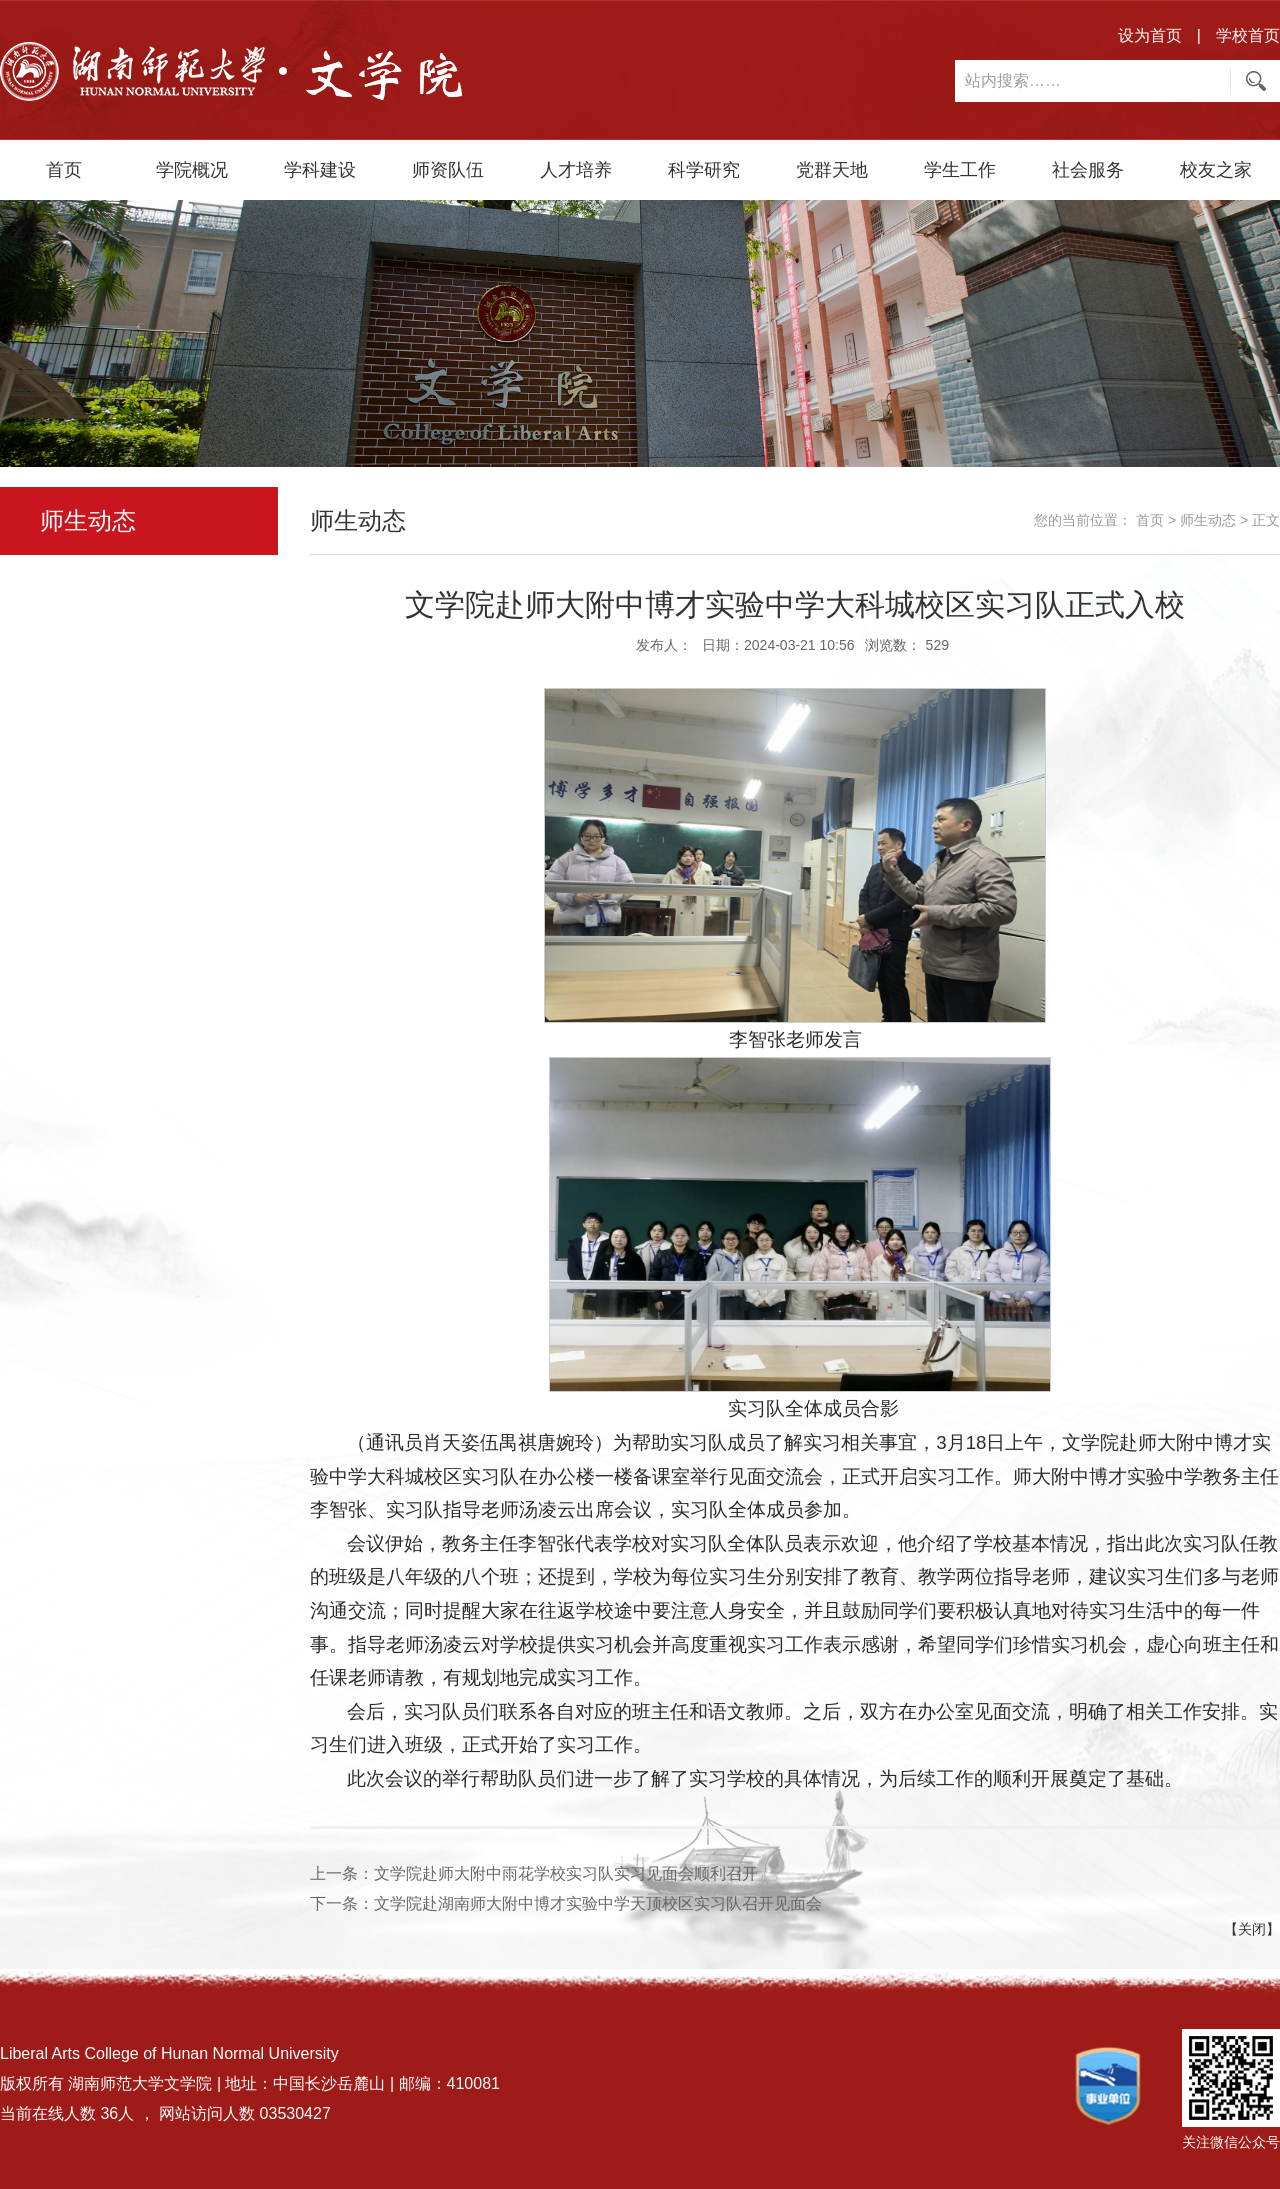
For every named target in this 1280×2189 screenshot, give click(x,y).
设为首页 (1150, 35)
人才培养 (576, 170)
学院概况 (192, 170)
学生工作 (960, 170)
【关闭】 (1252, 1929)
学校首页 (1248, 35)
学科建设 (320, 170)
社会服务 (1088, 170)
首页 (64, 170)
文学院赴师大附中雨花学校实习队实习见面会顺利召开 (566, 1873)
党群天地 (832, 170)
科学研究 (704, 170)
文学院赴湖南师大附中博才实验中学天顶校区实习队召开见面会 (598, 1903)
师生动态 (1208, 520)
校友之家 (1216, 170)
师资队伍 (448, 170)
